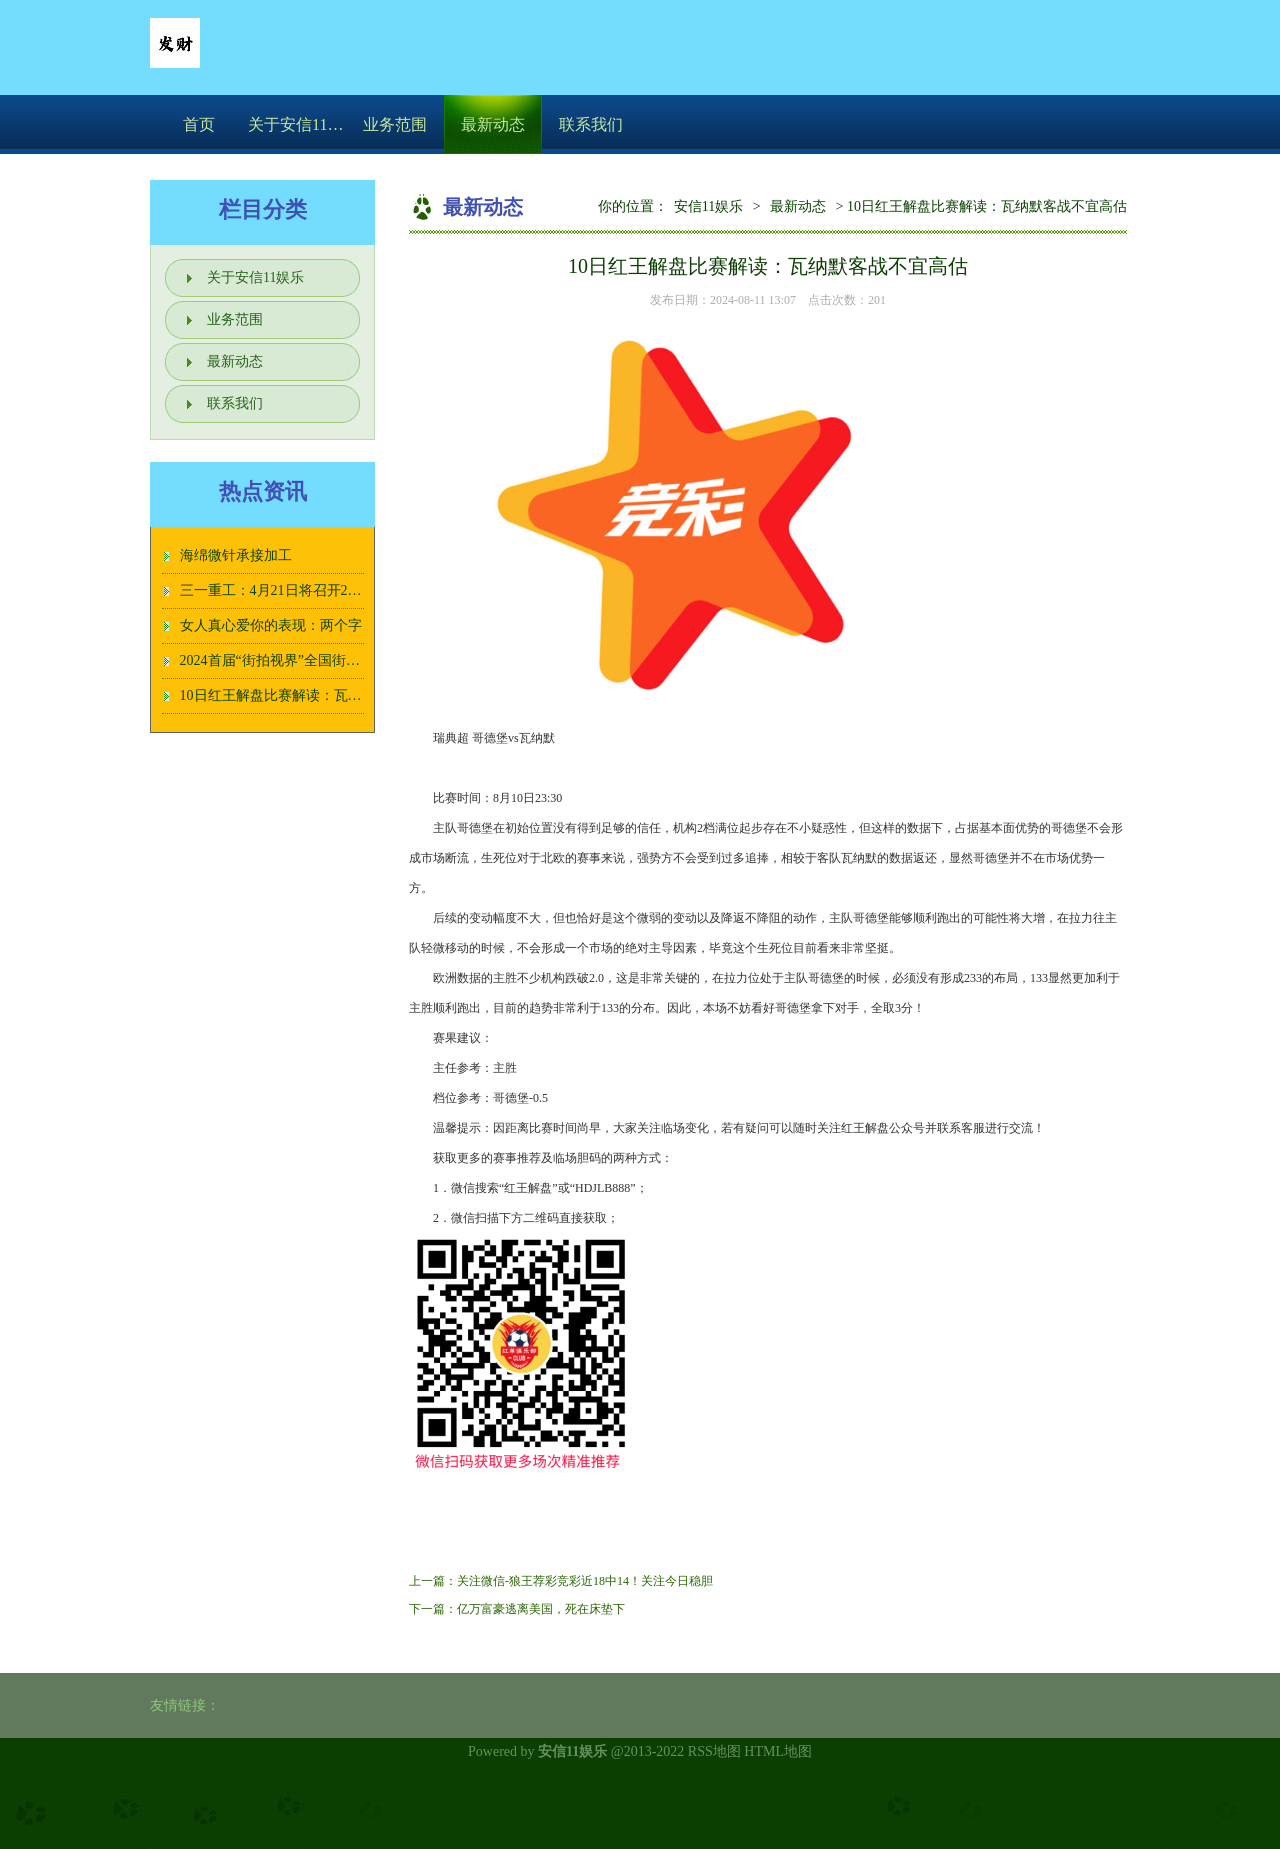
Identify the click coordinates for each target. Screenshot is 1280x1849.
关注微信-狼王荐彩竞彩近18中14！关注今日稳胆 (585, 1581)
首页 (199, 124)
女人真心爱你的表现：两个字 (271, 625)
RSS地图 (714, 1751)
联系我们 (591, 124)
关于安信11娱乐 (297, 124)
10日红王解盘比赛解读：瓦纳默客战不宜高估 (320, 695)
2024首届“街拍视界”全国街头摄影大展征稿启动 (326, 660)
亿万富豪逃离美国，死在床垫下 (541, 1609)
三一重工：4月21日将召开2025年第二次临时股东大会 (344, 590)
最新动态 (493, 124)
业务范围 (395, 124)
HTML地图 (778, 1751)
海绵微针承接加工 (236, 555)
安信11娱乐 (708, 206)
